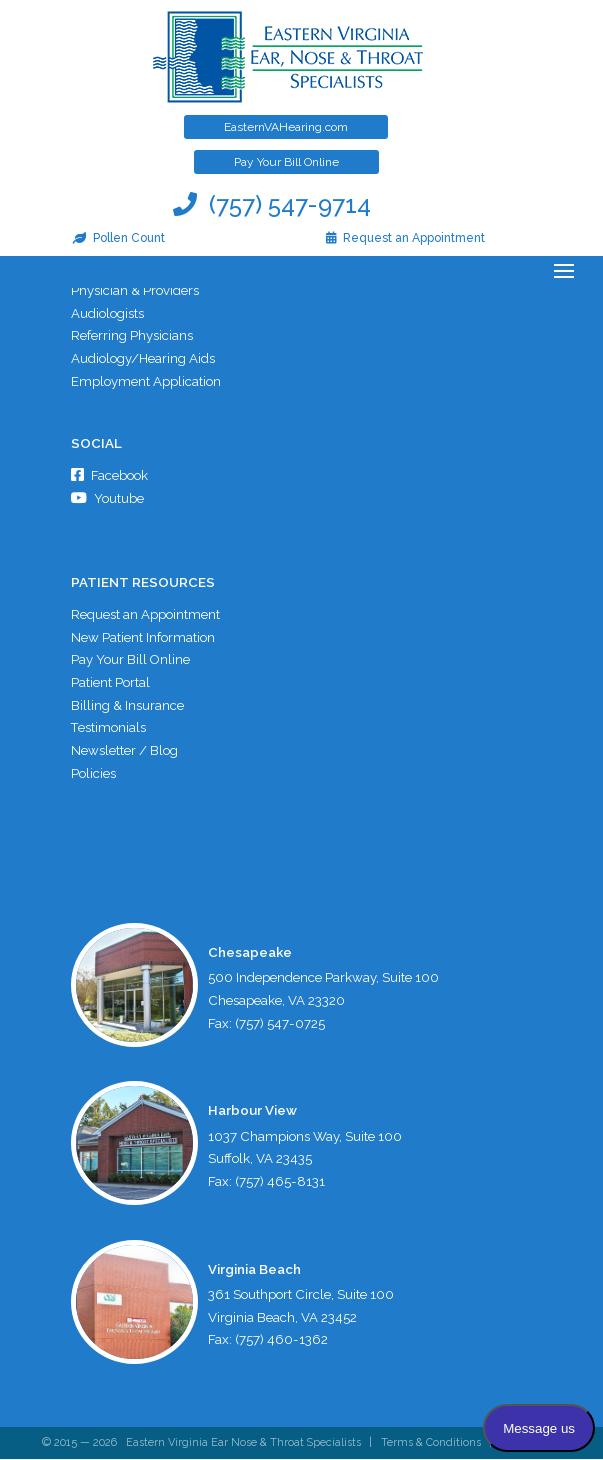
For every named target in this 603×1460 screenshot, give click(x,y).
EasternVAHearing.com (286, 127)
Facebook (109, 476)
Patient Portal (110, 683)
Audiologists (107, 313)
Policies (93, 774)
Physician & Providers (135, 290)
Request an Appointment (145, 615)
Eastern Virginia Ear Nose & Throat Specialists (243, 1444)
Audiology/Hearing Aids (143, 358)
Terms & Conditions (431, 1444)
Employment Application (146, 381)
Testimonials (109, 729)
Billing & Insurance (127, 706)
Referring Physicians (132, 336)
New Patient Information (143, 637)
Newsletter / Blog (124, 751)
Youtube (107, 498)
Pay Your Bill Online (286, 162)
